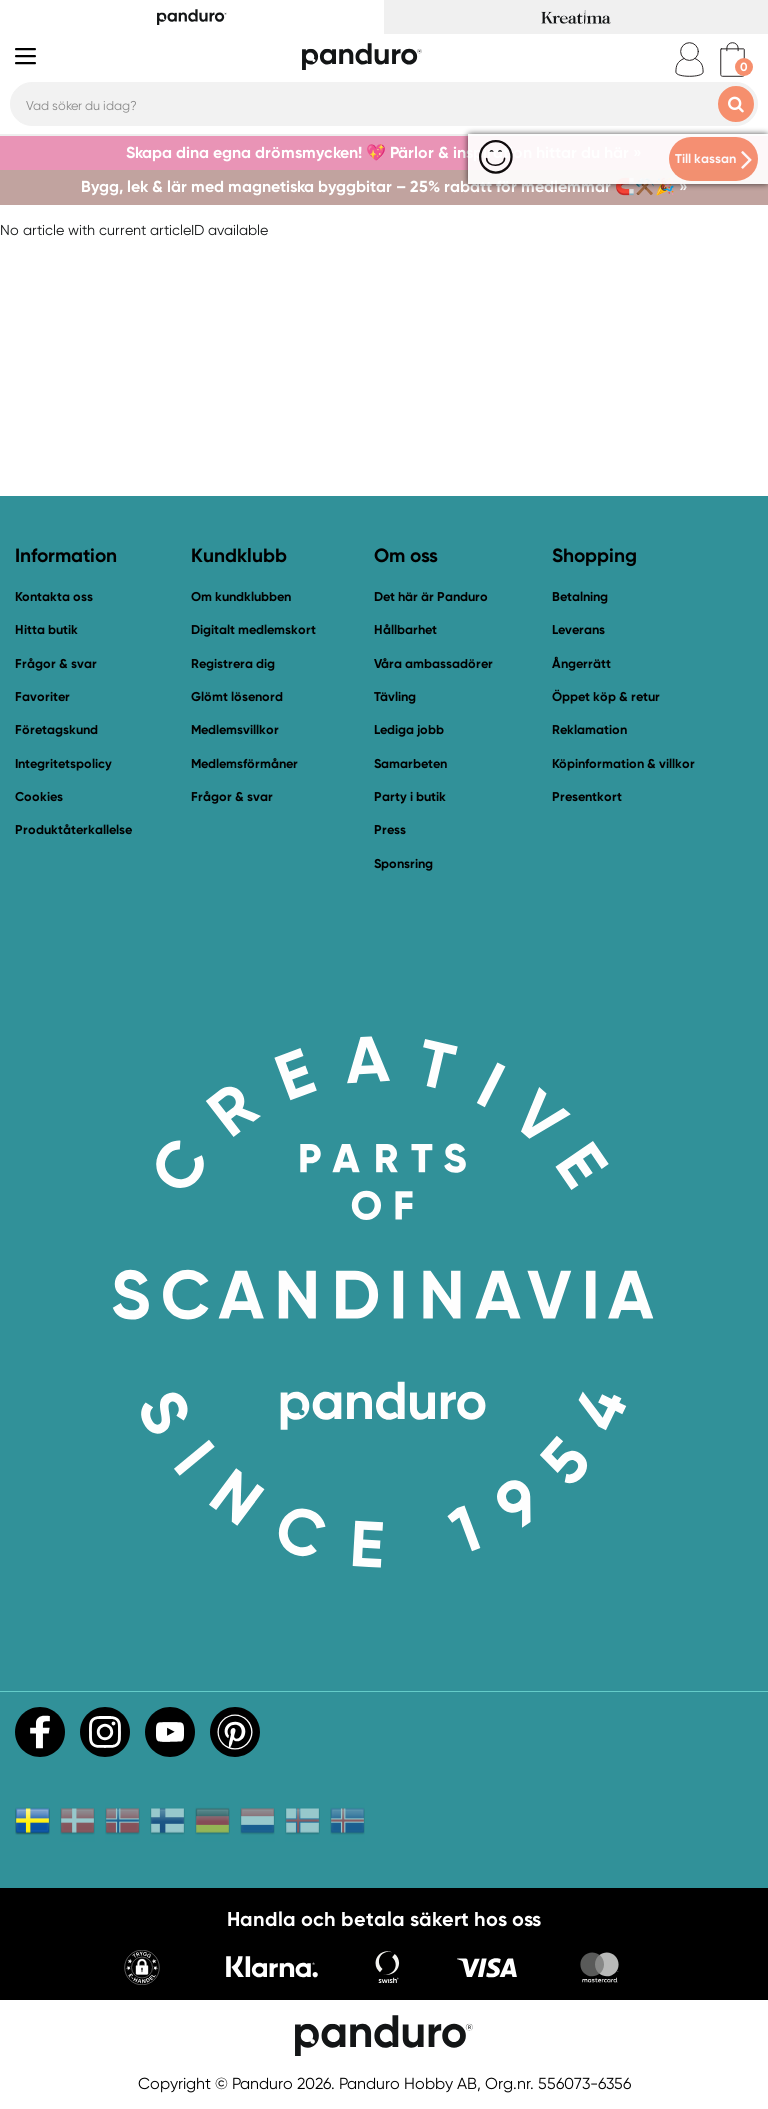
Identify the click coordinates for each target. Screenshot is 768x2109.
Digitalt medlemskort (253, 629)
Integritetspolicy (63, 763)
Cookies (39, 797)
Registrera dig (233, 663)
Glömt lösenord (237, 696)
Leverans (578, 629)
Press (390, 829)
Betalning (580, 596)
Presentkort (587, 796)
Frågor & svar (56, 663)
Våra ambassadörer (433, 663)
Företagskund (56, 729)
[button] (142, 1969)
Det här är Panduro (431, 596)
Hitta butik (46, 629)
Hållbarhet (405, 629)
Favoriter (42, 696)
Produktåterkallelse (73, 829)
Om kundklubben (241, 596)
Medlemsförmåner (244, 763)
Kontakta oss (54, 596)
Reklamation (589, 729)
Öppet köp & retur (606, 696)
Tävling (395, 696)
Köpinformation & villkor (623, 763)
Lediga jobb (409, 729)
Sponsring (403, 863)
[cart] (732, 59)
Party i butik (410, 796)
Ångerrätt (581, 663)
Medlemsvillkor (235, 729)
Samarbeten (410, 763)
